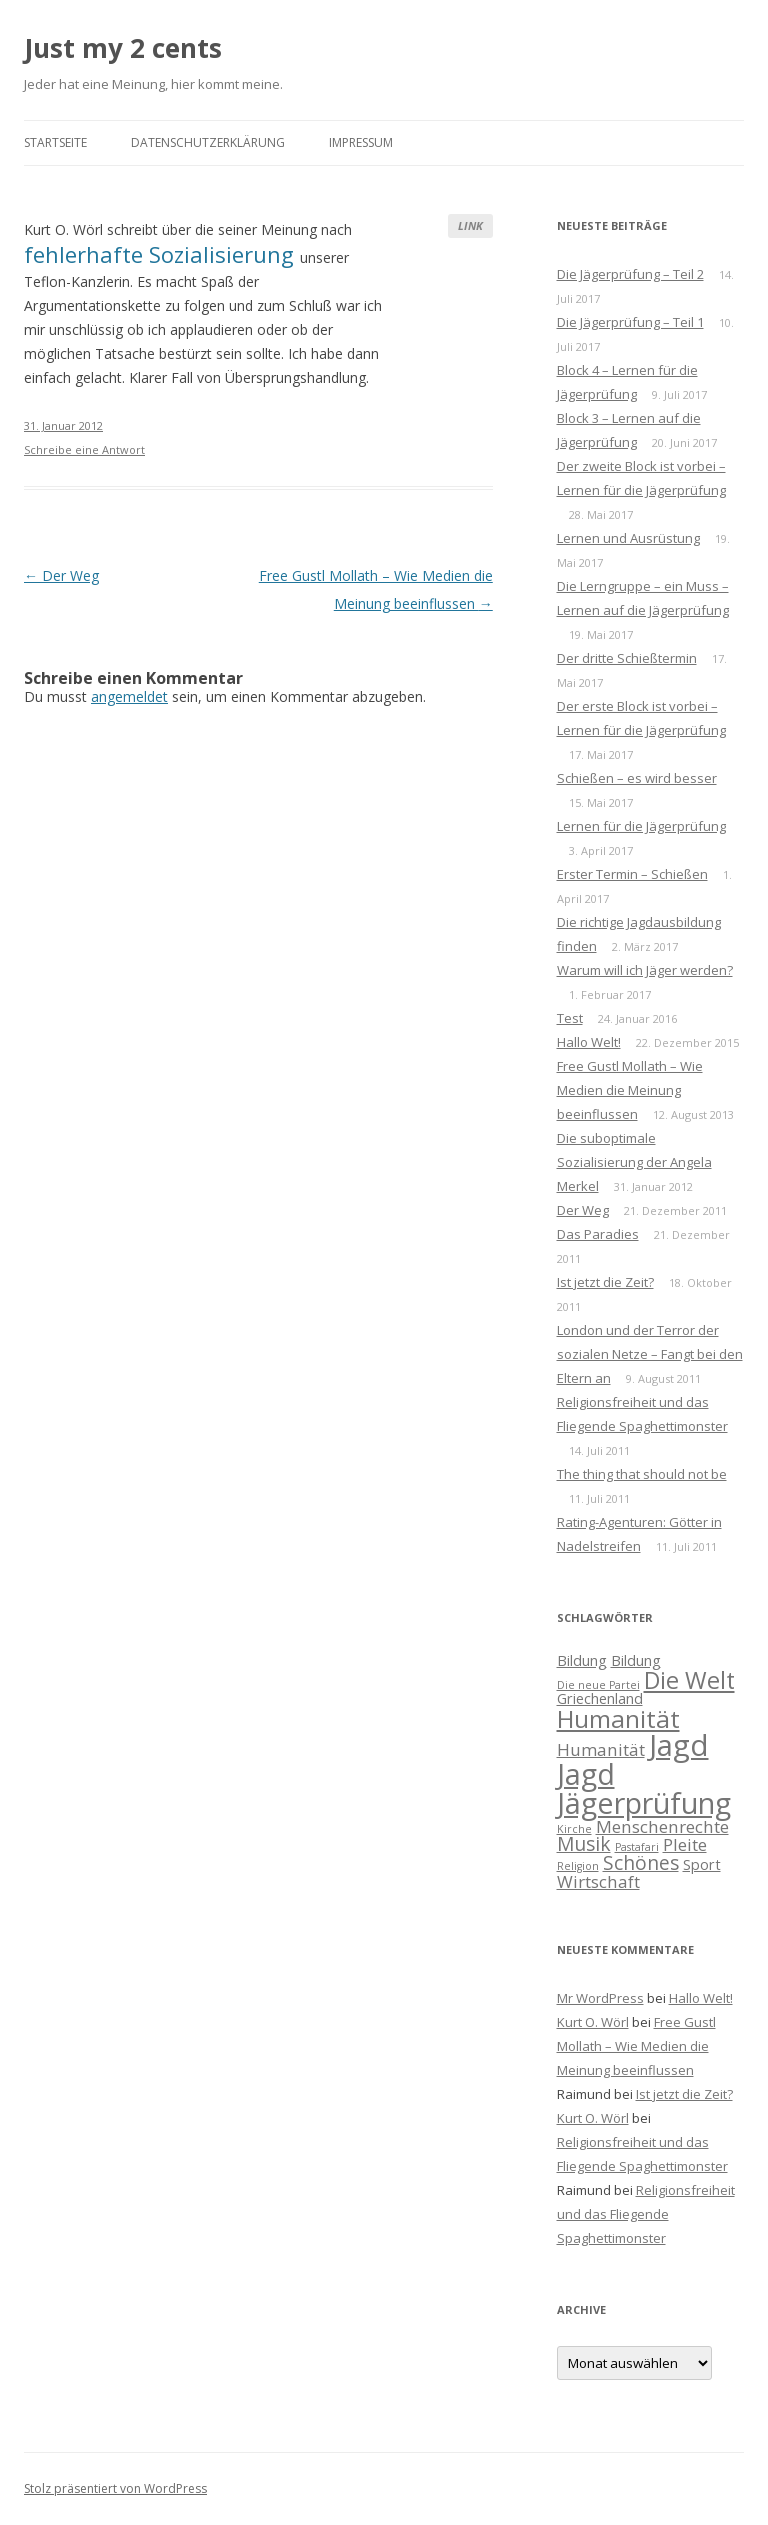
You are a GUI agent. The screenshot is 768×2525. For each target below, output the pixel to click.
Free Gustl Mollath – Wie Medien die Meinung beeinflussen (630, 1090)
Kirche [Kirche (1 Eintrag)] (574, 1829)
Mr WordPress (600, 1998)
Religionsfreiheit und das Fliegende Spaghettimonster (646, 2214)
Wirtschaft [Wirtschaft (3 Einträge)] (598, 1881)
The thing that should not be (642, 1474)
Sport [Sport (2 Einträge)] (702, 1864)
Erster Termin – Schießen (632, 874)
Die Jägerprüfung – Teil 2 (630, 274)
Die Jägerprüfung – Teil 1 (630, 322)
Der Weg (61, 575)
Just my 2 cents (123, 48)
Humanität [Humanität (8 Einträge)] (618, 1718)
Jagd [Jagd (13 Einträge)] (586, 1773)
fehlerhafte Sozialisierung (162, 254)
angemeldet (129, 696)
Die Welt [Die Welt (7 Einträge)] (689, 1680)
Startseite (55, 142)
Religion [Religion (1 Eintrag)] (578, 1866)
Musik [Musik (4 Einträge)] (584, 1844)
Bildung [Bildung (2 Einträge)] (582, 1660)
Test (570, 1018)
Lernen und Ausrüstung (628, 538)
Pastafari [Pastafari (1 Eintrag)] (637, 1847)
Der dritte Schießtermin (627, 658)
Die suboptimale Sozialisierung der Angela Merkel (634, 1162)
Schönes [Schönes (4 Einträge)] (641, 1863)
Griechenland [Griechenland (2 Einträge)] (600, 1698)
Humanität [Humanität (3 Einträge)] (601, 1749)
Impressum (361, 142)
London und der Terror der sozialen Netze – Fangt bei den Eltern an (650, 1354)
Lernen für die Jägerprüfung (641, 826)
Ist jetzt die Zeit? (605, 1282)
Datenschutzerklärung (208, 142)
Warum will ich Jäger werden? (645, 970)
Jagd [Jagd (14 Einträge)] (679, 1745)
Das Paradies (598, 1234)
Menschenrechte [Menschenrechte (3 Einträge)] (662, 1826)
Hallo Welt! (589, 1042)
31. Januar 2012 (63, 425)
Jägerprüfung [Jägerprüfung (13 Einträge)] (644, 1802)
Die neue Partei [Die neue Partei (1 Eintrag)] (598, 1685)
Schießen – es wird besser (637, 778)
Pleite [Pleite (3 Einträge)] (685, 1844)
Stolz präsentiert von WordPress (115, 2488)
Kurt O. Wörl (593, 2022)
